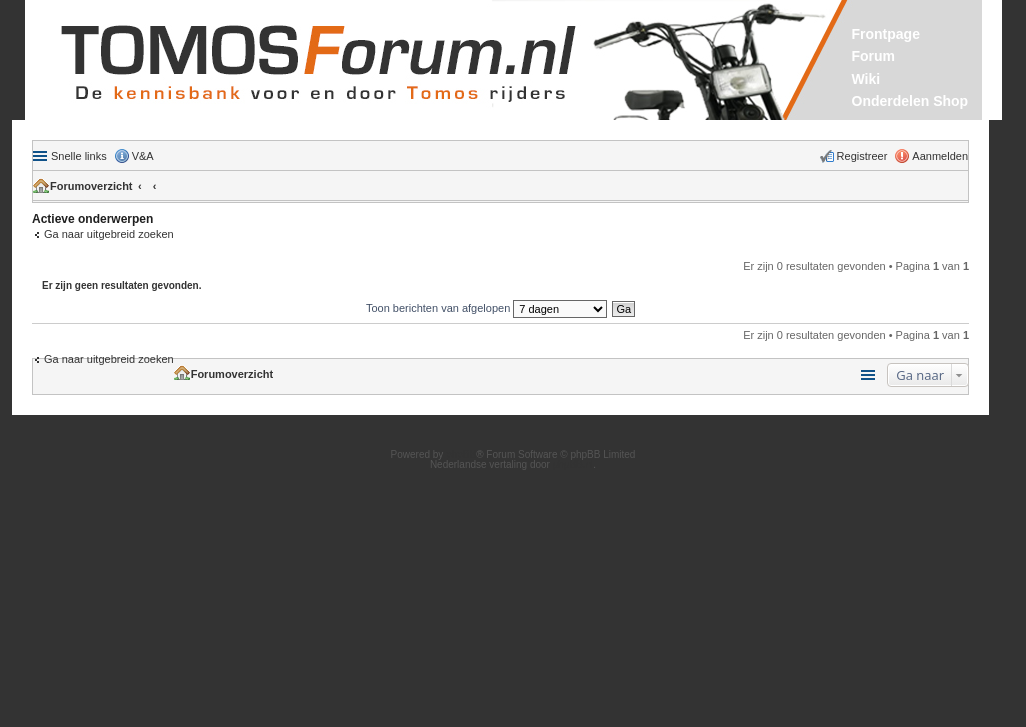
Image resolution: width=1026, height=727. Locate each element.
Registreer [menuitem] (862, 156)
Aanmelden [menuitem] (940, 156)
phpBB (461, 454)
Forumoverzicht (91, 186)
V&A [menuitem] (143, 156)
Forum (874, 56)
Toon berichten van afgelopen (486, 308)
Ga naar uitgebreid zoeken (109, 234)
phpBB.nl (573, 464)
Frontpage (886, 34)
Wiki (866, 79)
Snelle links (79, 156)
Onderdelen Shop (910, 101)
